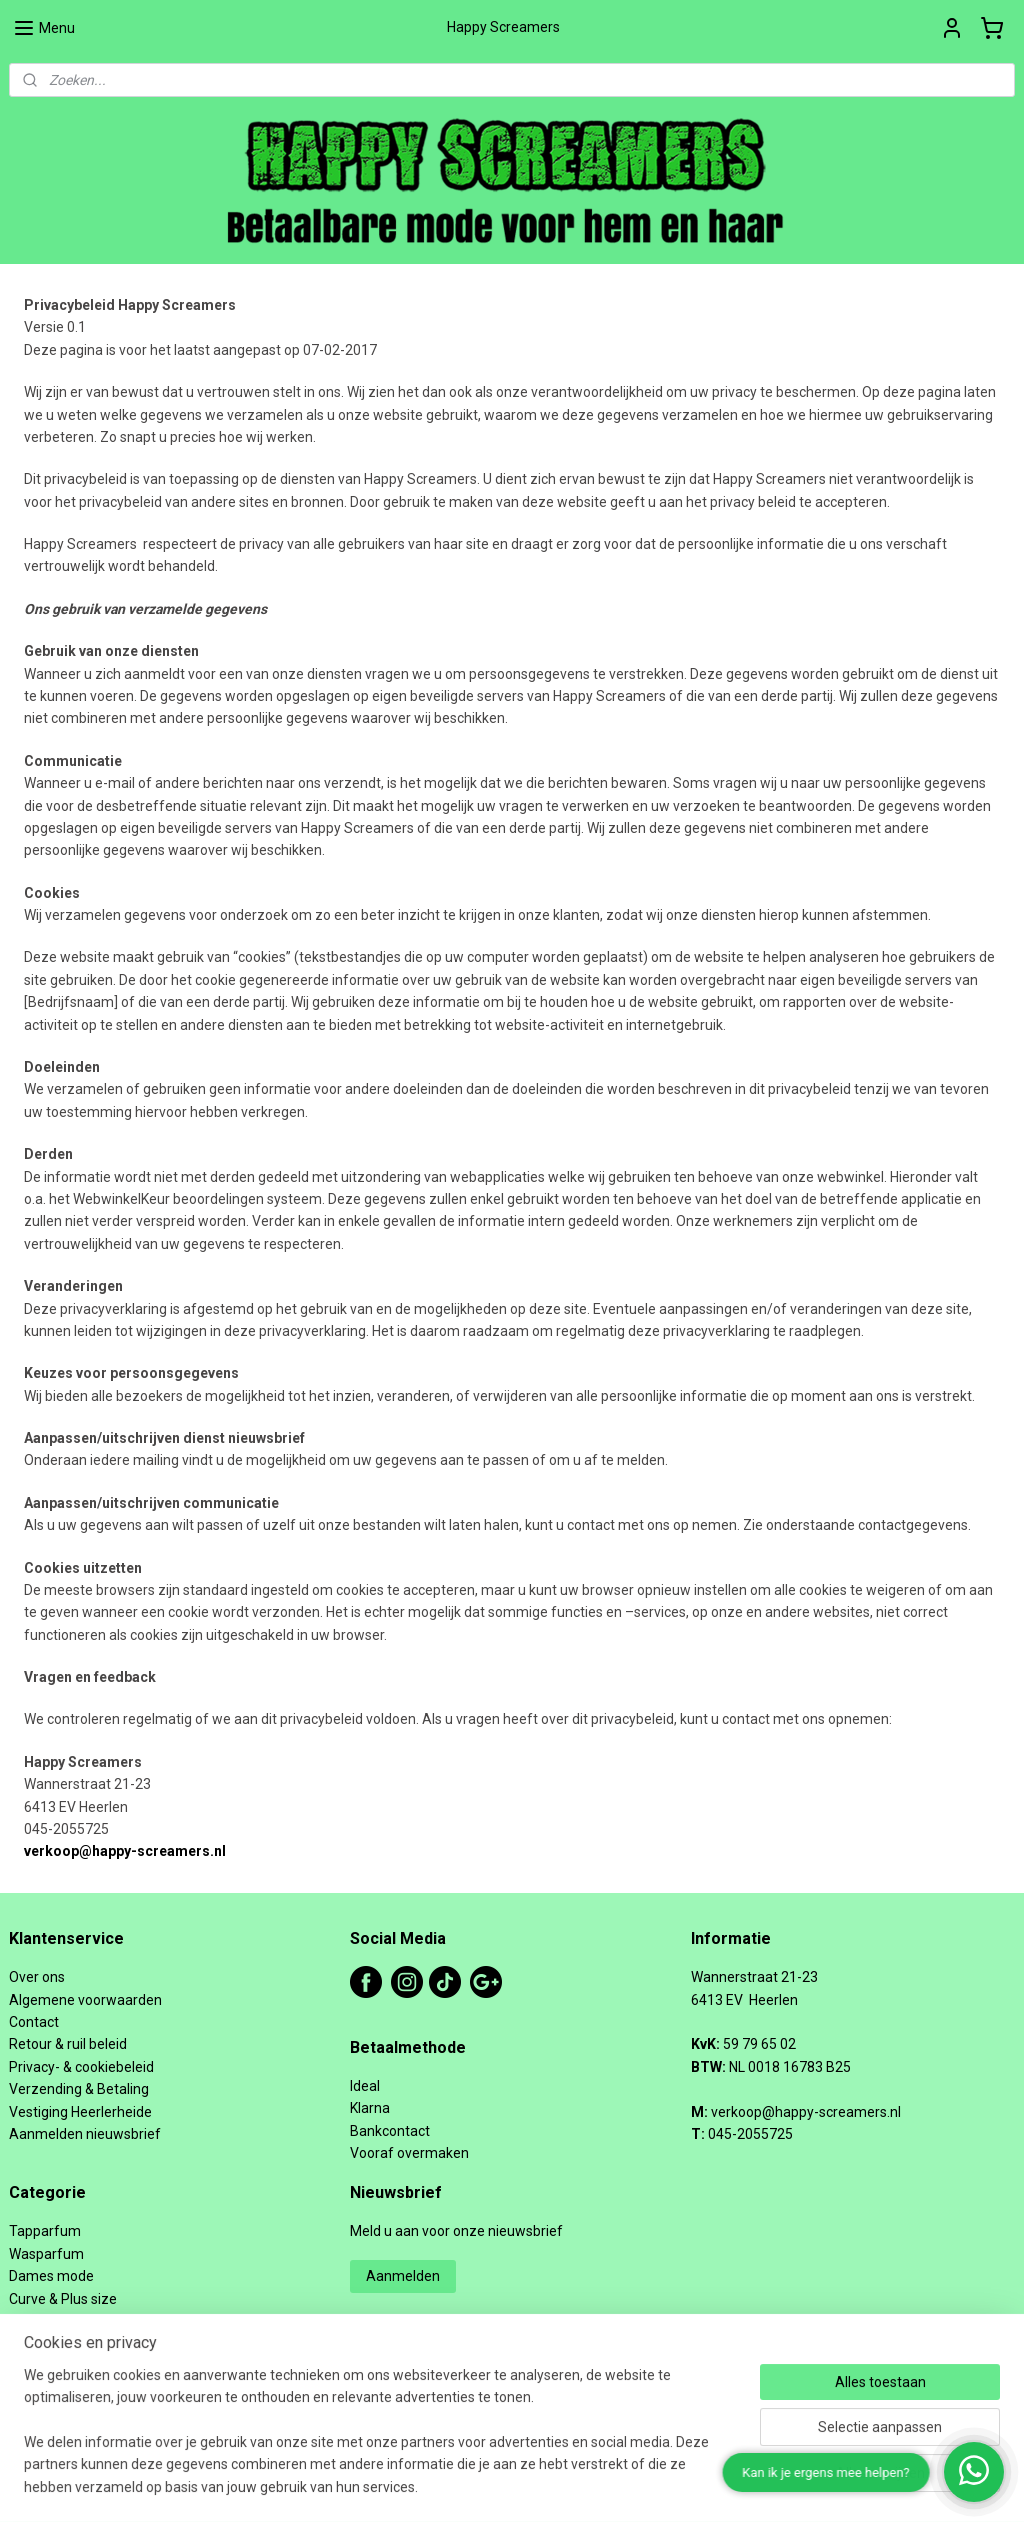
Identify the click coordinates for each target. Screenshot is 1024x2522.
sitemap (451, 2485)
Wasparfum (46, 2254)
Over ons (37, 1977)
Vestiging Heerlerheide (80, 2112)
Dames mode (51, 2276)
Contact (34, 2022)
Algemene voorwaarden (85, 2000)
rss (490, 2485)
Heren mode (48, 2366)
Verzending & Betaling (79, 2089)
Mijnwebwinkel (731, 2485)
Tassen (32, 2343)
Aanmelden (403, 2276)
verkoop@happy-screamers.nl (125, 1851)
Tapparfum (45, 2231)
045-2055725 (750, 2134)
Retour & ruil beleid (68, 2044)
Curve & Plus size (63, 2299)
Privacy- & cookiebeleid (81, 2067)
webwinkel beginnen (562, 2485)
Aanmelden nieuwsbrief (85, 2134)
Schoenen (41, 2321)
